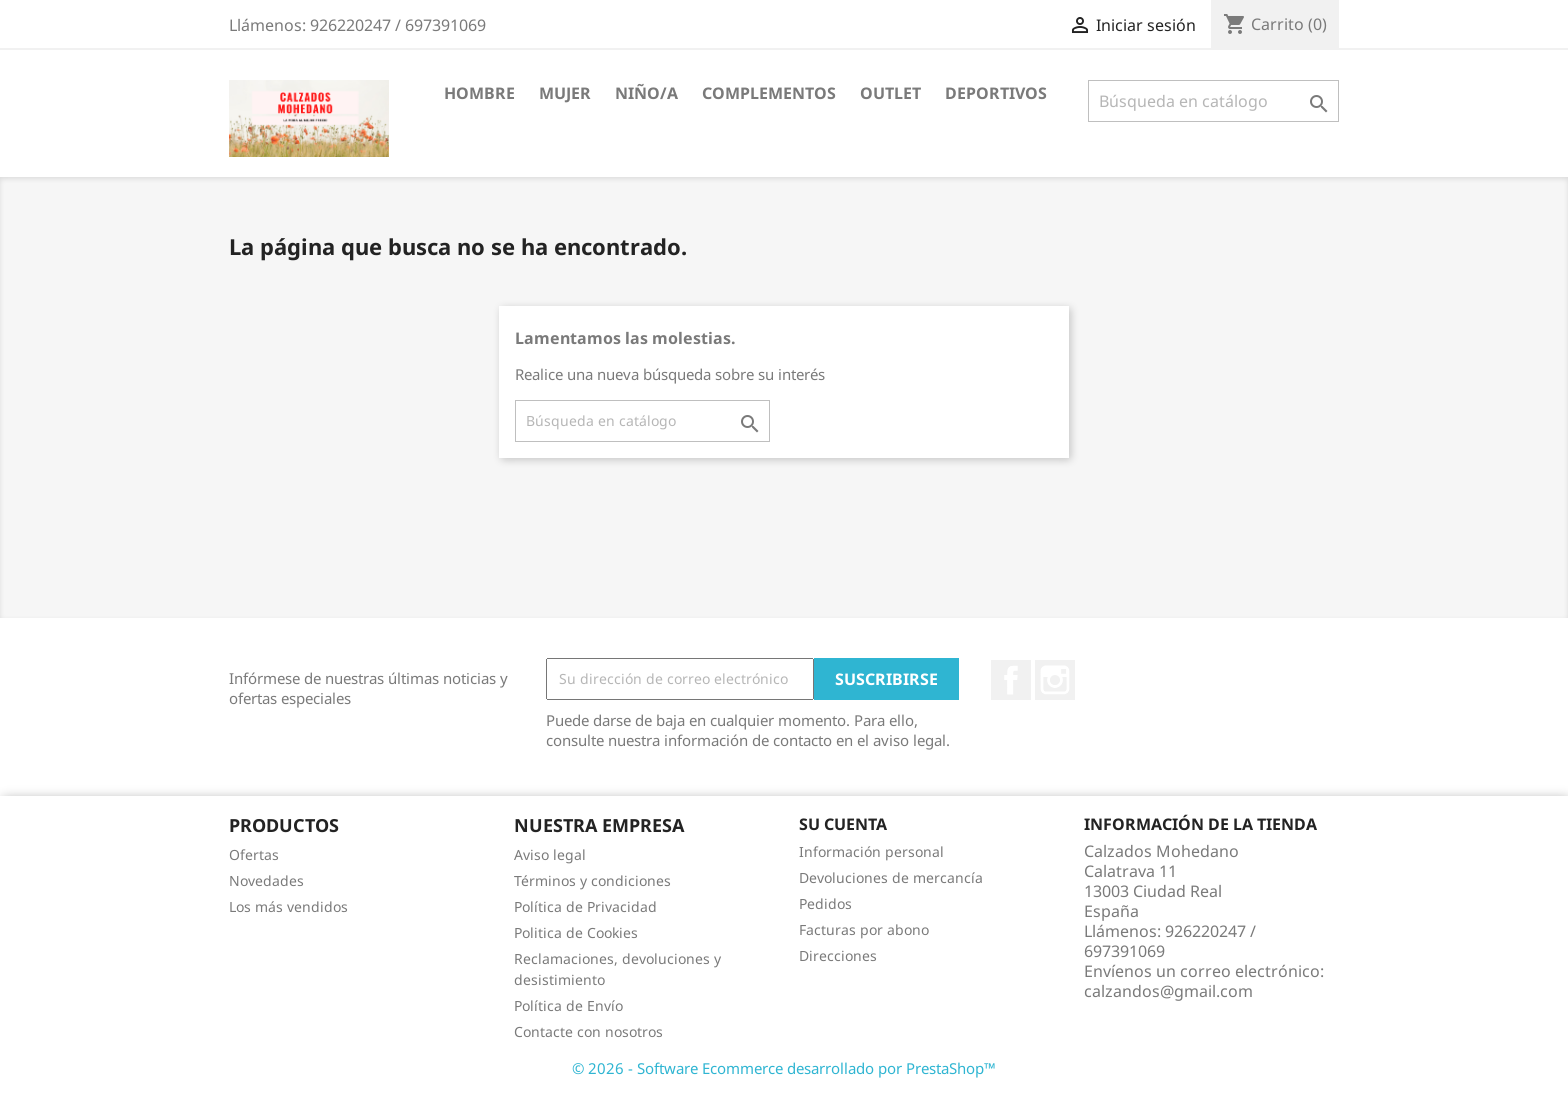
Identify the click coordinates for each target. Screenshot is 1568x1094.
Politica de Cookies (576, 932)
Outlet (890, 93)
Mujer (565, 93)
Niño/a (646, 93)
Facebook (1011, 680)
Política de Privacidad (585, 906)
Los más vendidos (288, 906)
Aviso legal (550, 854)
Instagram (1055, 680)
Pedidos (825, 903)
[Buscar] (1213, 101)
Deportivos (996, 93)
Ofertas (254, 854)
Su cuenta (843, 824)
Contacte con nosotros (588, 1031)
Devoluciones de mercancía (891, 877)
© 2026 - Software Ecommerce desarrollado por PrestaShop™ (784, 1068)
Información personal (871, 851)
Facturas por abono (864, 929)
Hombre (479, 93)
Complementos (769, 93)
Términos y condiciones (592, 880)
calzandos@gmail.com (1168, 991)
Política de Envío (568, 1005)
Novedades (266, 880)
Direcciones (838, 955)
